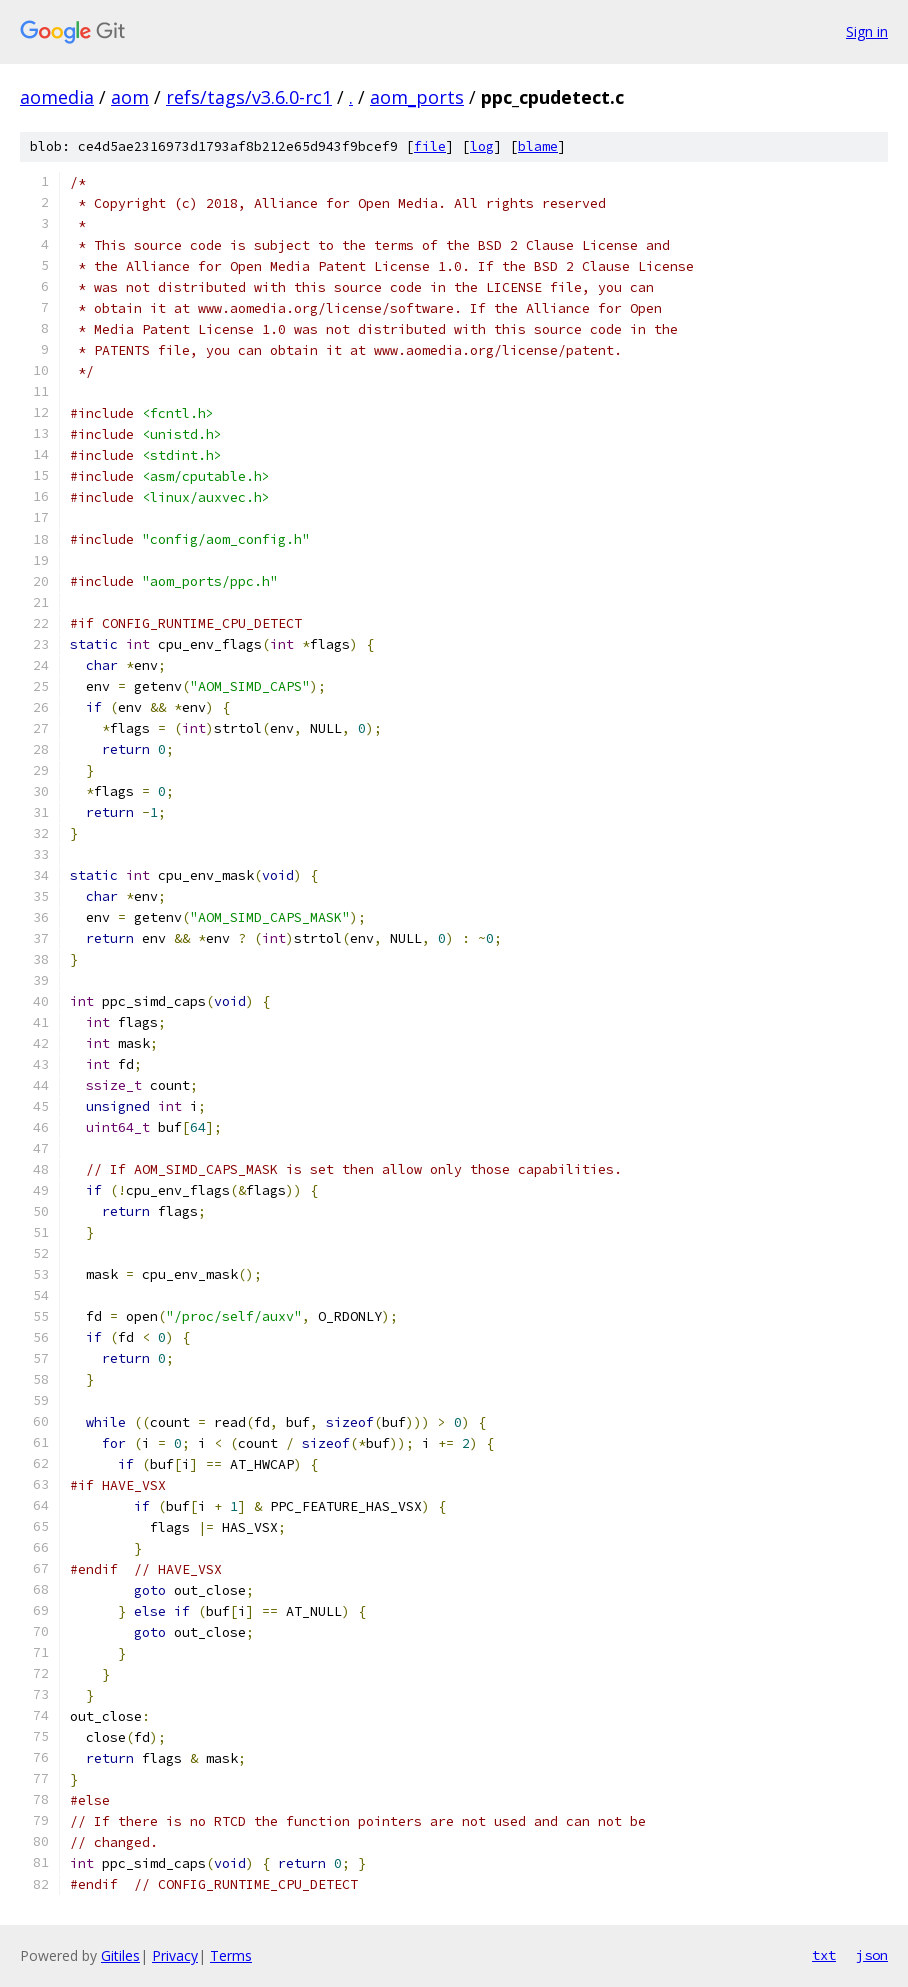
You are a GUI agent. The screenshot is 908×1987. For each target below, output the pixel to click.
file (430, 146)
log (482, 146)
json (872, 1955)
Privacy (175, 1955)
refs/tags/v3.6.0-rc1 (249, 97)
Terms (231, 1955)
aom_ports (417, 97)
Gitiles (120, 1955)
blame (538, 146)
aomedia (57, 97)
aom (130, 97)
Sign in (867, 31)
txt (824, 1955)
